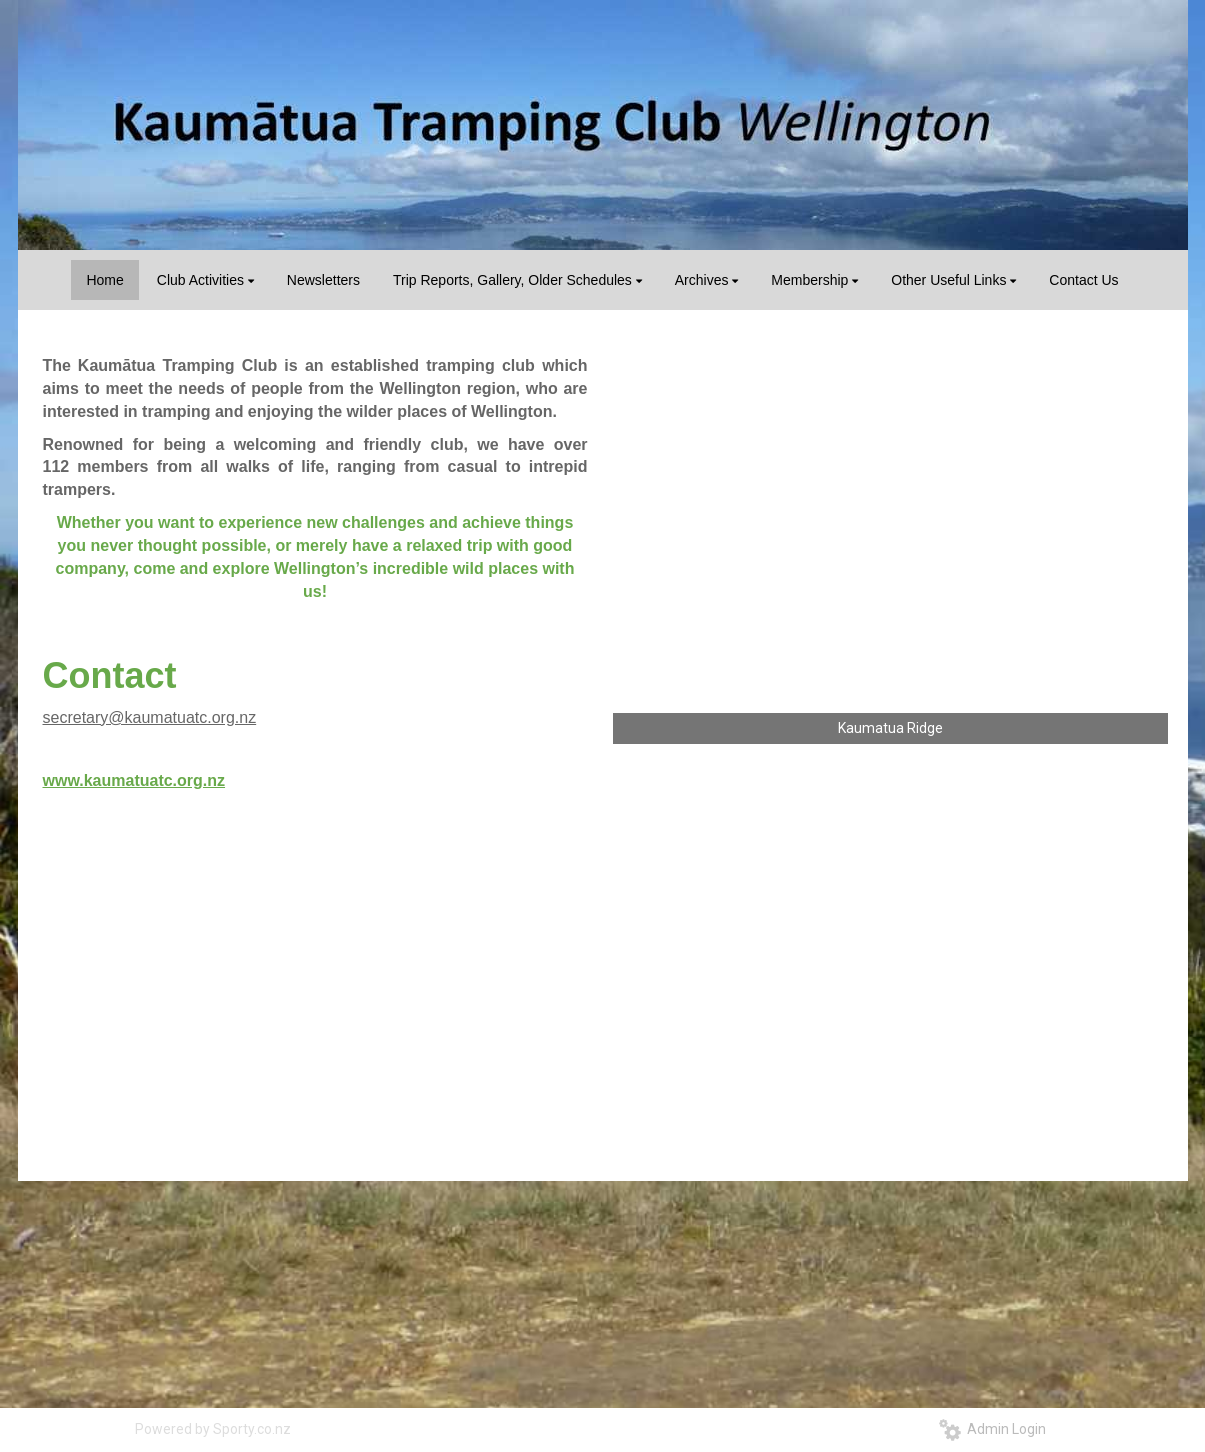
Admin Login (992, 1429)
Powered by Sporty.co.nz (213, 1429)
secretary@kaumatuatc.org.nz (150, 717)
